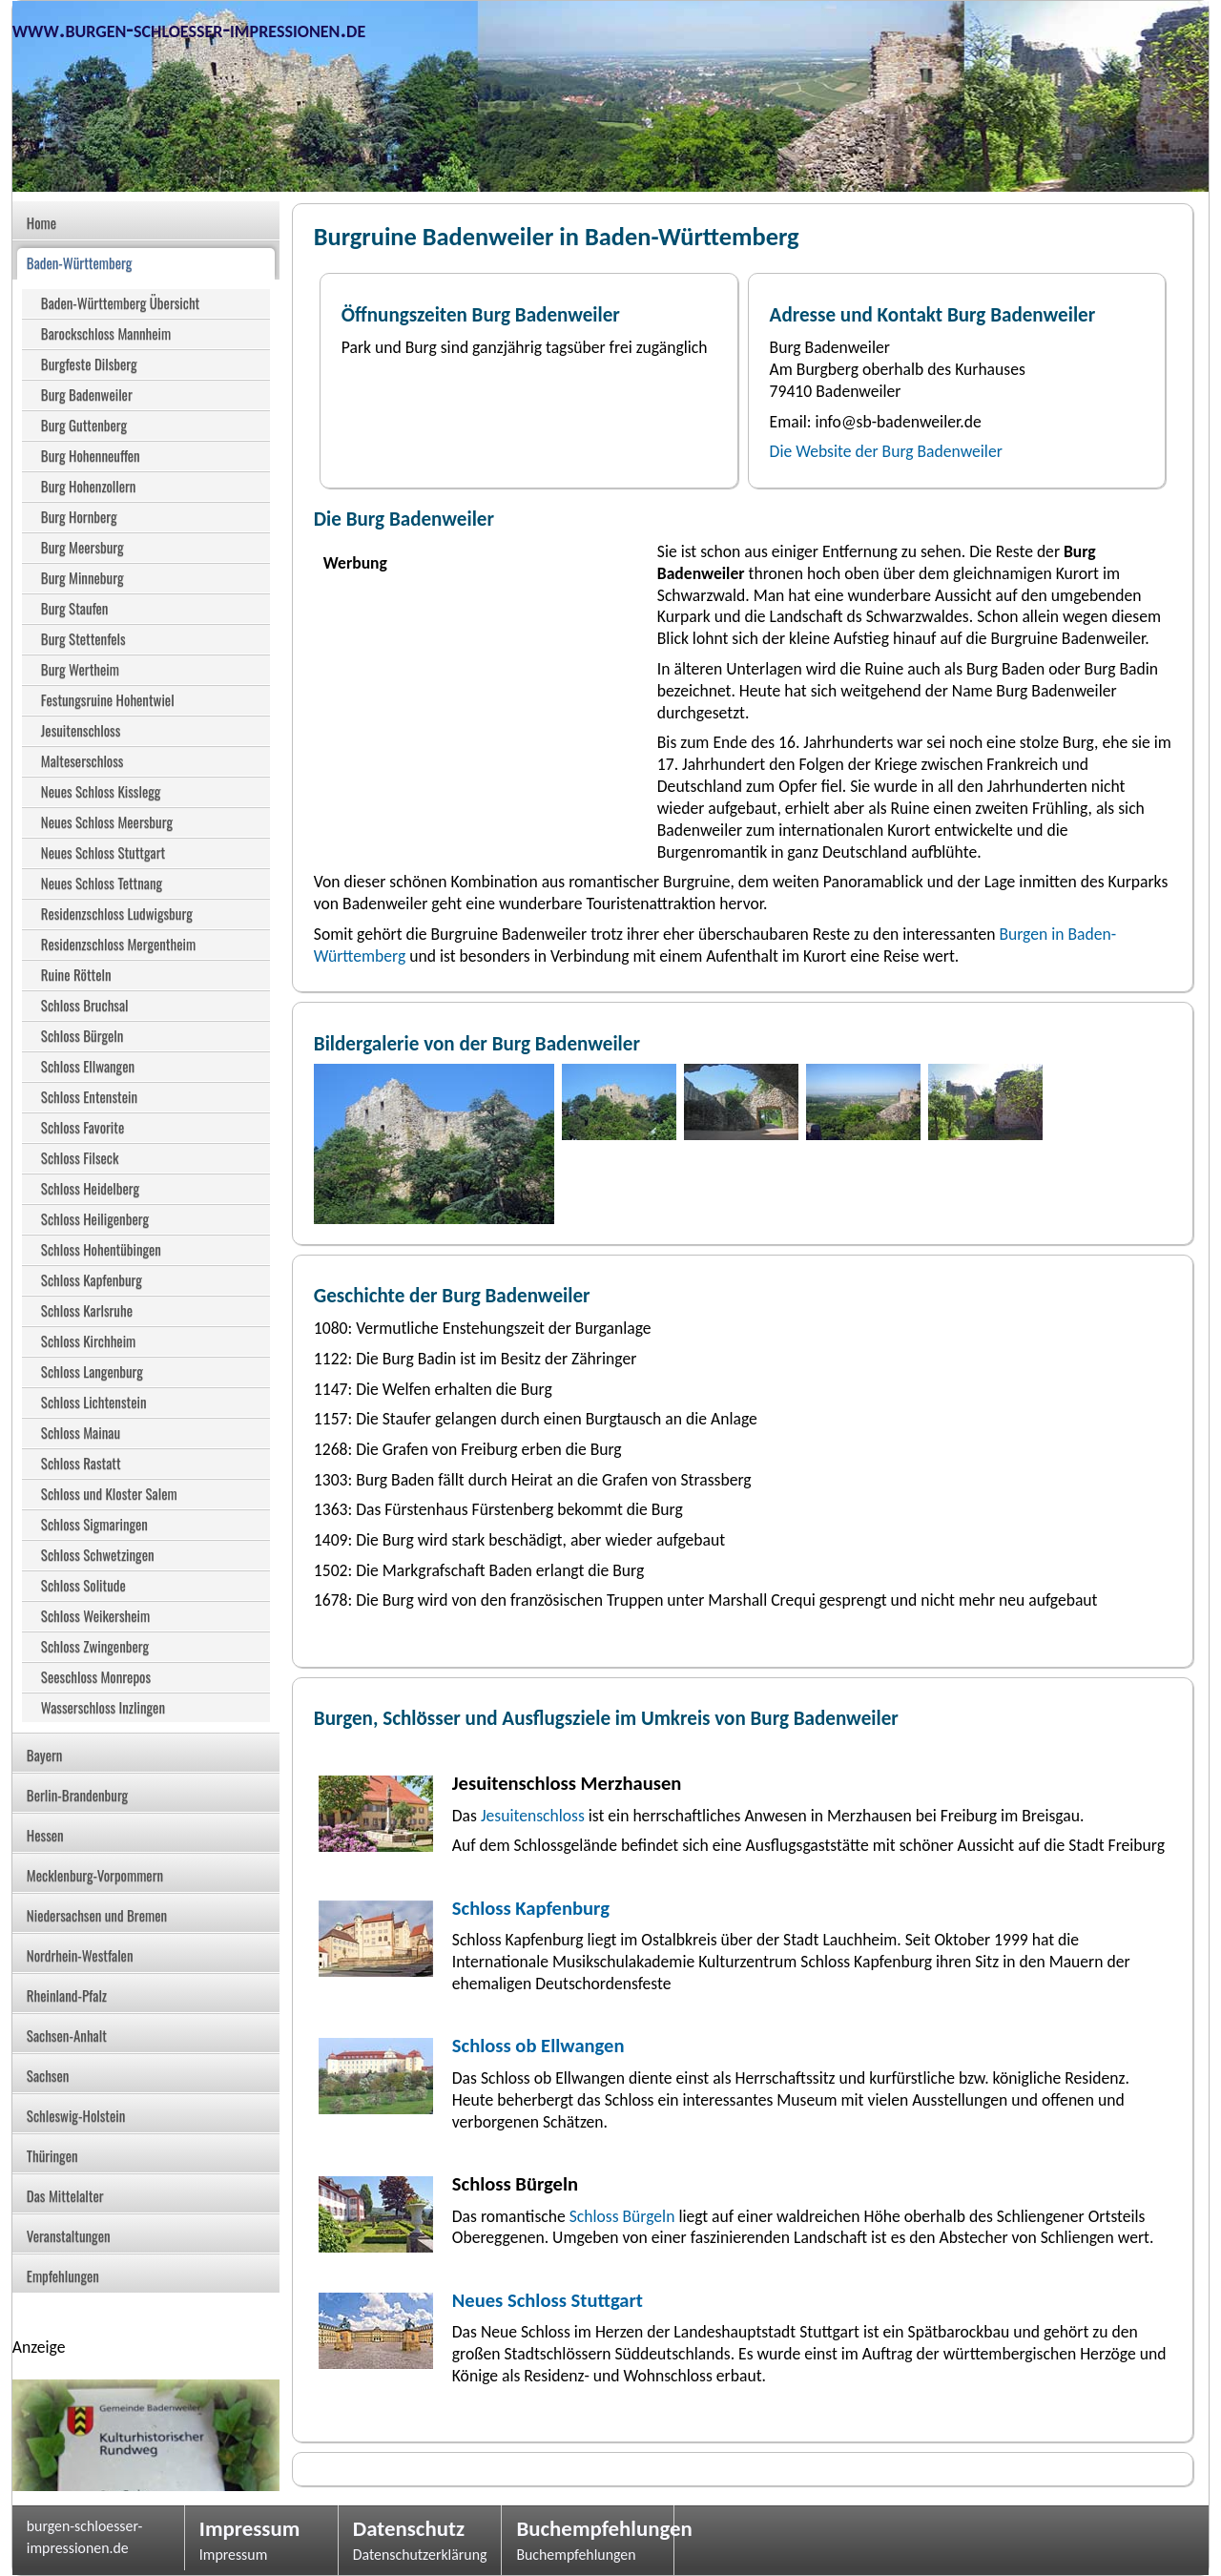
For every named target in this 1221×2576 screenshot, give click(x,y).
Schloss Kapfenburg (531, 1908)
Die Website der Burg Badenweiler (886, 451)
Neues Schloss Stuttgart (547, 2300)
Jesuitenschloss (533, 1815)
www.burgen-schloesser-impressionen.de (188, 29)
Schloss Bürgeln (620, 2216)
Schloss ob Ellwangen (538, 2045)
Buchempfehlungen (587, 2528)
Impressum (249, 2528)
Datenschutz (409, 2528)
